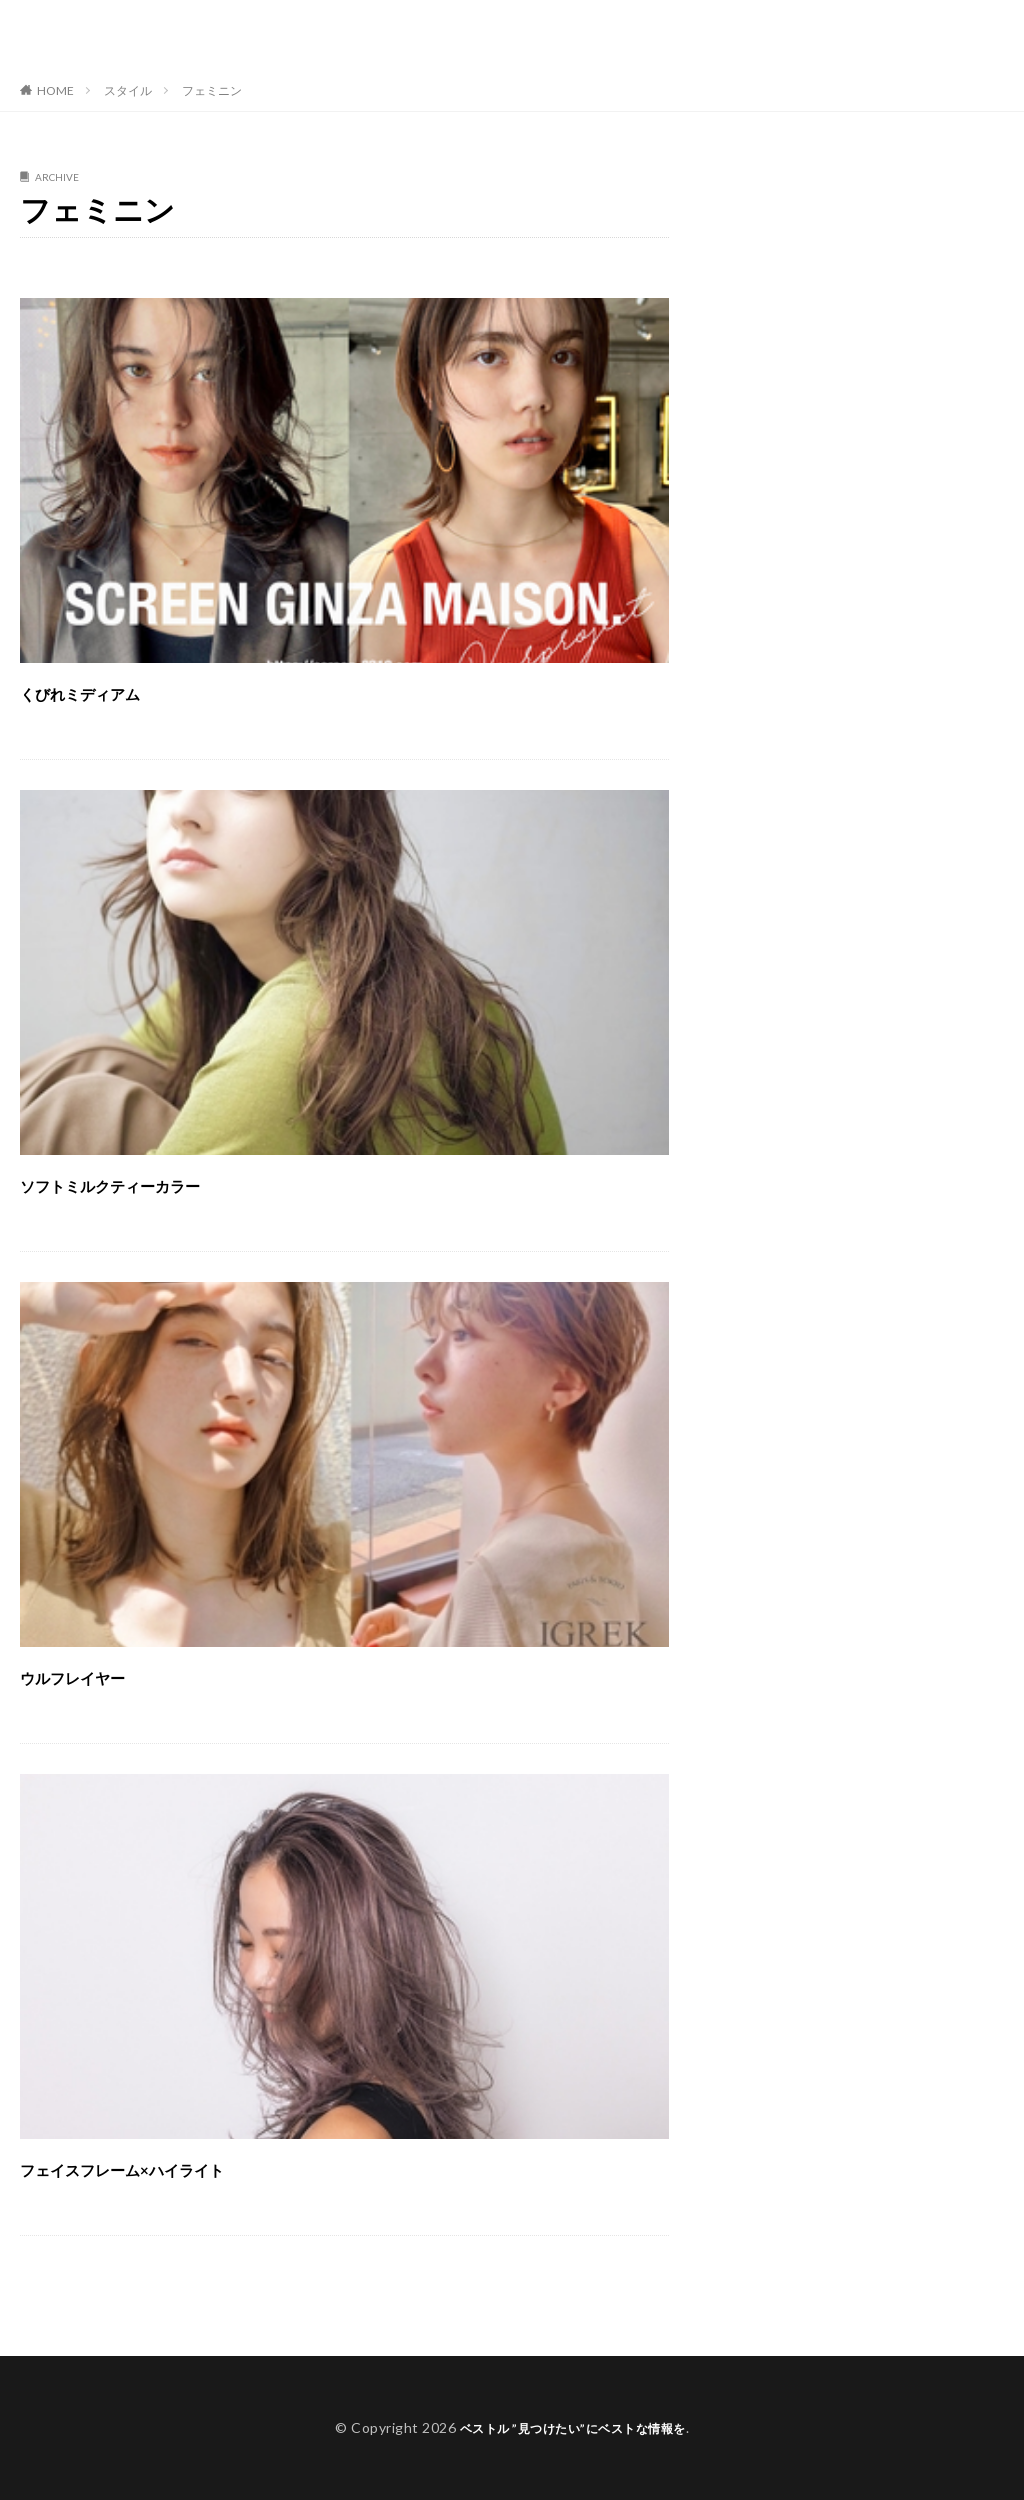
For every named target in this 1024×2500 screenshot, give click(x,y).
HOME (55, 90)
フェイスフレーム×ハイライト (189, 2166)
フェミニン (212, 90)
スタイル (128, 90)
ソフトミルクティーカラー (169, 1182)
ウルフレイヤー (107, 1674)
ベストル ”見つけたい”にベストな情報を (185, 35)
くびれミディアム (120, 690)
